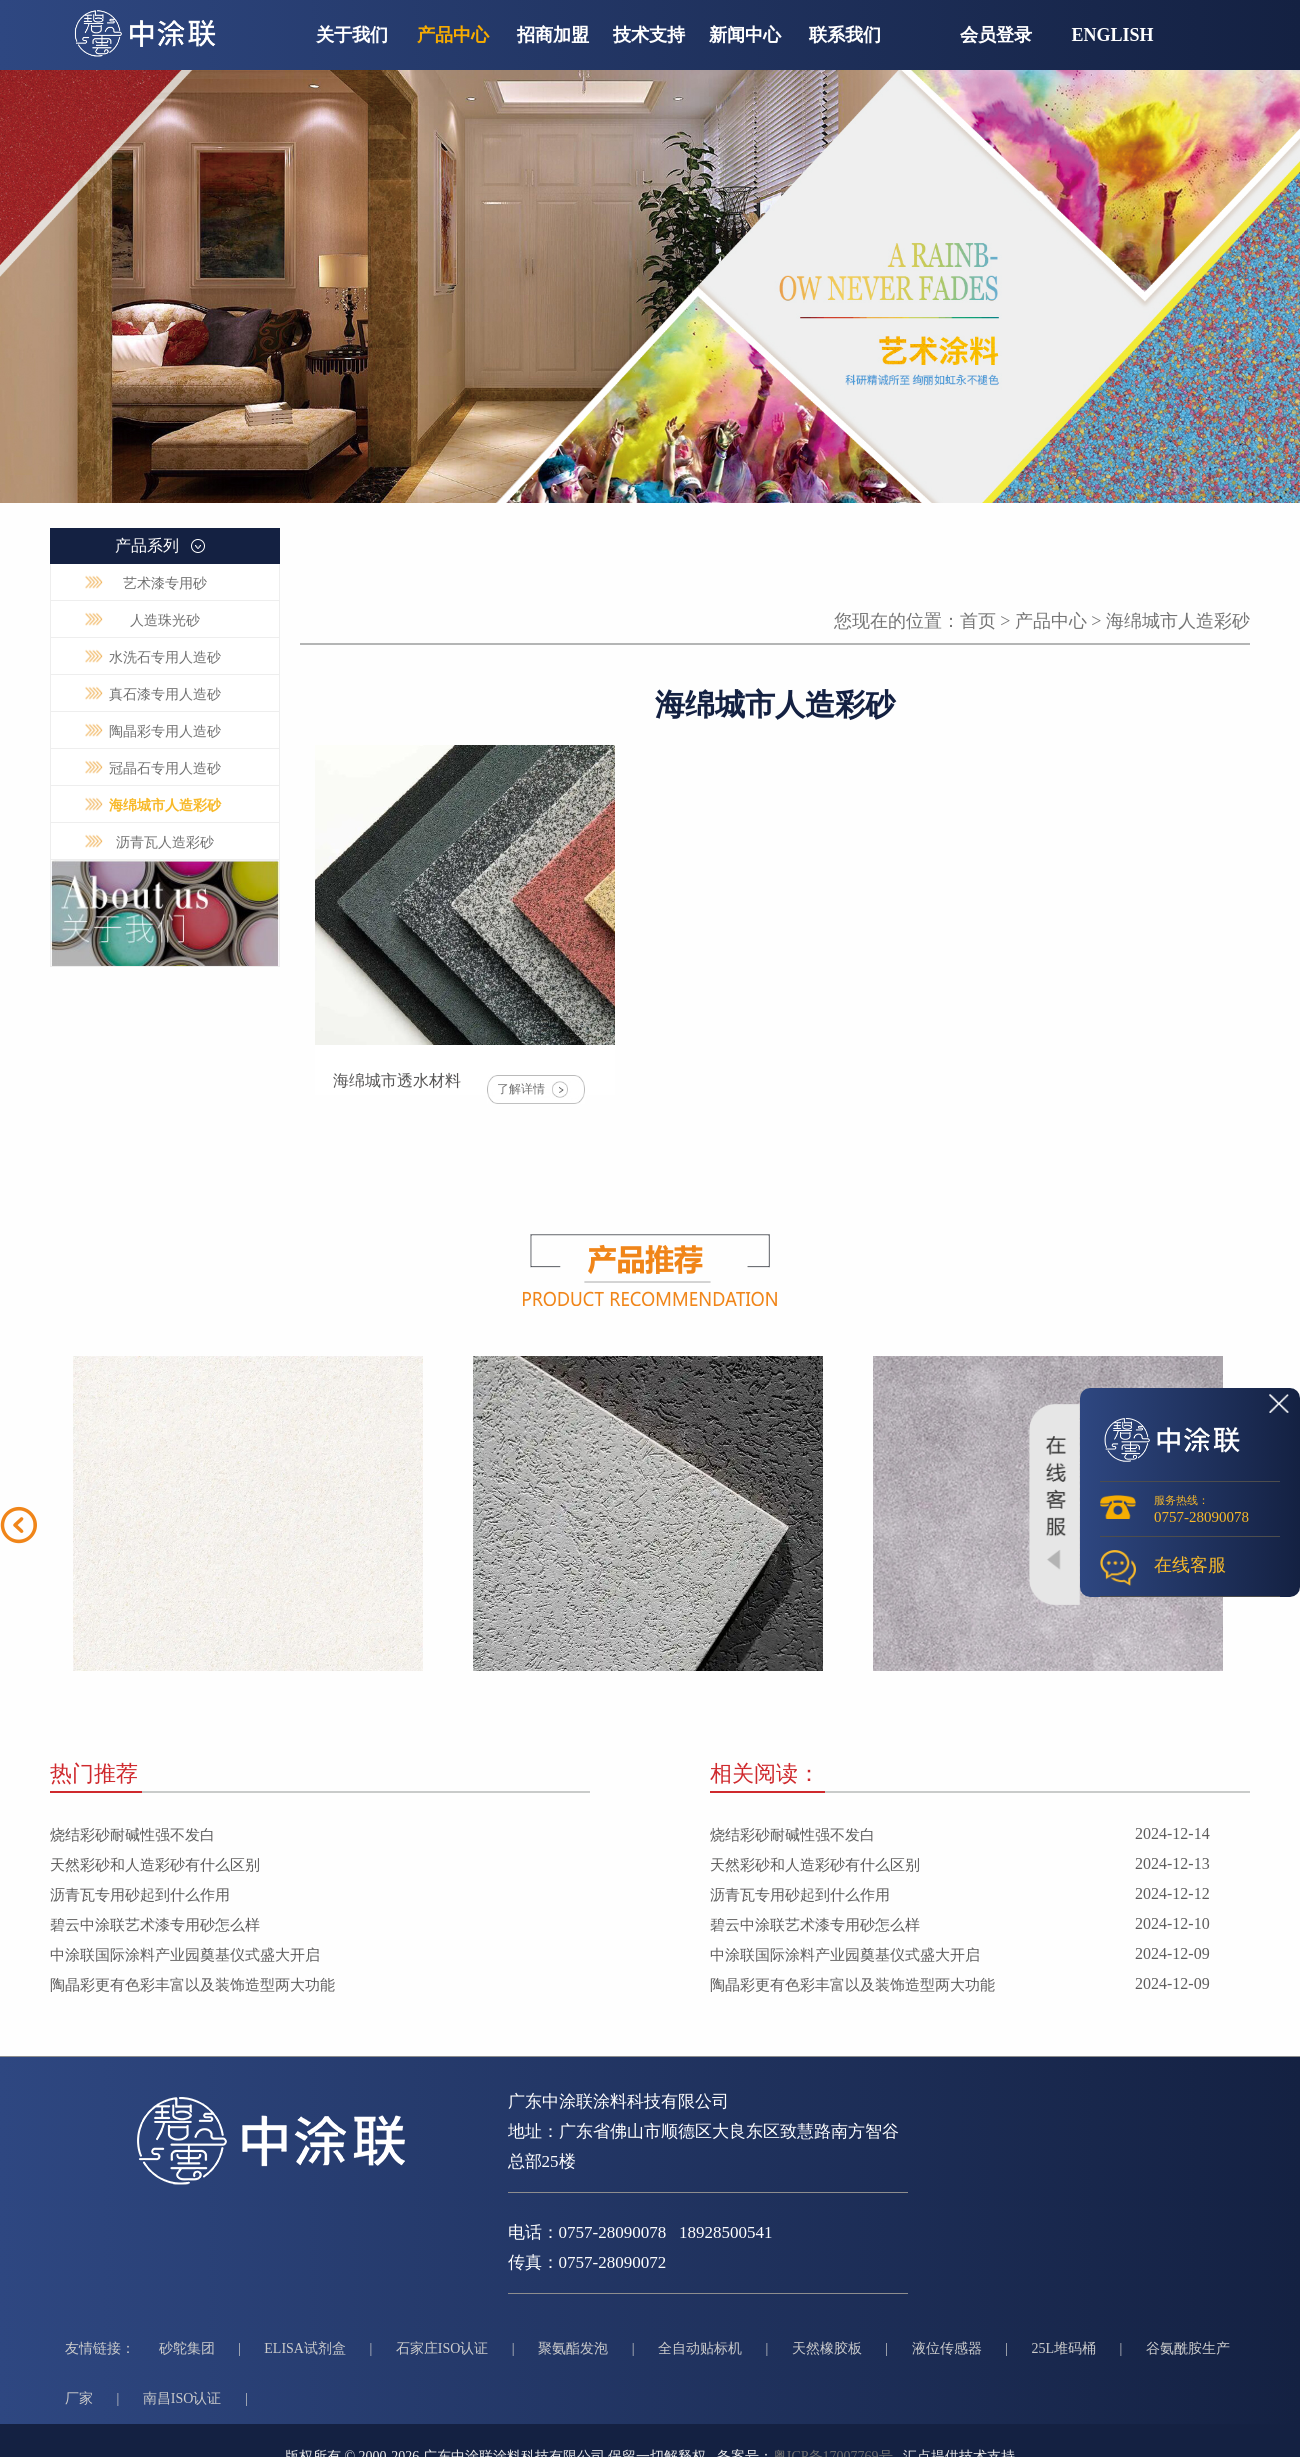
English (1113, 35)
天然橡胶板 (827, 2348)
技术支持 (649, 35)
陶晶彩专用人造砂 (165, 731)
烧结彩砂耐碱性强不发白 (132, 1835)
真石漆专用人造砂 (165, 694)
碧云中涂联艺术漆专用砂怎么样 (155, 1925)
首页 (978, 621)
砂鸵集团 (187, 2348)
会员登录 (996, 35)
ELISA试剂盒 (305, 2348)
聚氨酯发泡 (573, 2348)
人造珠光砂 (165, 620)
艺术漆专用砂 (165, 583)
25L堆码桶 (1063, 2348)
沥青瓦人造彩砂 (165, 842)
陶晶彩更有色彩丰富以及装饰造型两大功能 (192, 1985)
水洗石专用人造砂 (165, 657)
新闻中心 (745, 35)
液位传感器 (947, 2348)
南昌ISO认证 (182, 2398)
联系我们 (845, 35)
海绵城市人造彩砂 (165, 805)
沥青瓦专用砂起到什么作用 (140, 1895)
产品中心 (453, 35)
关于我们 (352, 35)
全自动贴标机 (700, 2348)
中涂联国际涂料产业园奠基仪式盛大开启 (185, 1955)
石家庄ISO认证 (442, 2348)
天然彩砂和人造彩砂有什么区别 (155, 1865)
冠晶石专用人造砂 (165, 768)
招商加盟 (553, 35)
